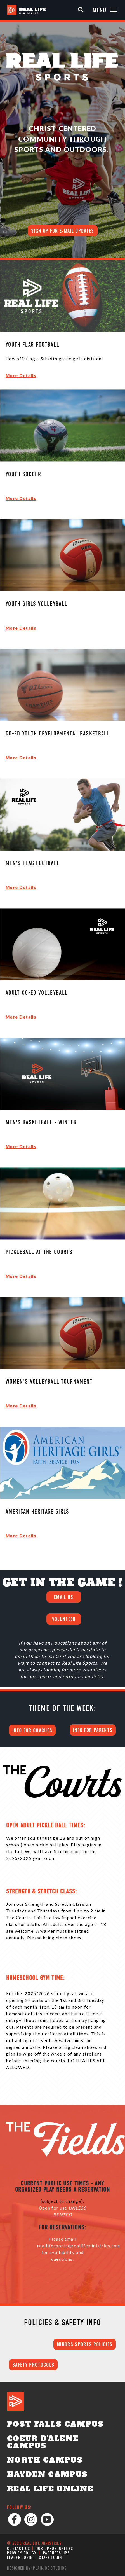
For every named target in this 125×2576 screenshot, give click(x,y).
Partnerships (56, 2553)
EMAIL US (64, 1597)
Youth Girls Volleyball (36, 604)
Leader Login (19, 2557)
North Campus (44, 2460)
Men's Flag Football (33, 863)
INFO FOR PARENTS (92, 1730)
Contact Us (18, 2548)
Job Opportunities (55, 2548)
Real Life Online (50, 2489)
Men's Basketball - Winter (41, 1123)
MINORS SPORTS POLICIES (84, 2344)
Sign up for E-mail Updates (62, 230)
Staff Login (50, 2557)
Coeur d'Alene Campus (43, 2442)
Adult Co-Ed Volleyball (37, 993)
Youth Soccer (23, 474)
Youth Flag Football (32, 345)
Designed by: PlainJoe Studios (37, 2568)
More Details (21, 375)
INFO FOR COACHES (32, 1730)
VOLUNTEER (64, 1619)
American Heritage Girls (37, 1512)
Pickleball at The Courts (39, 1252)
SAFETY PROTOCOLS (33, 2364)
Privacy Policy (22, 2553)
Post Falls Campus (55, 2424)
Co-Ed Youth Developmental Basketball (58, 734)
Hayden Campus (47, 2474)
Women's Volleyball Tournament (49, 1382)
